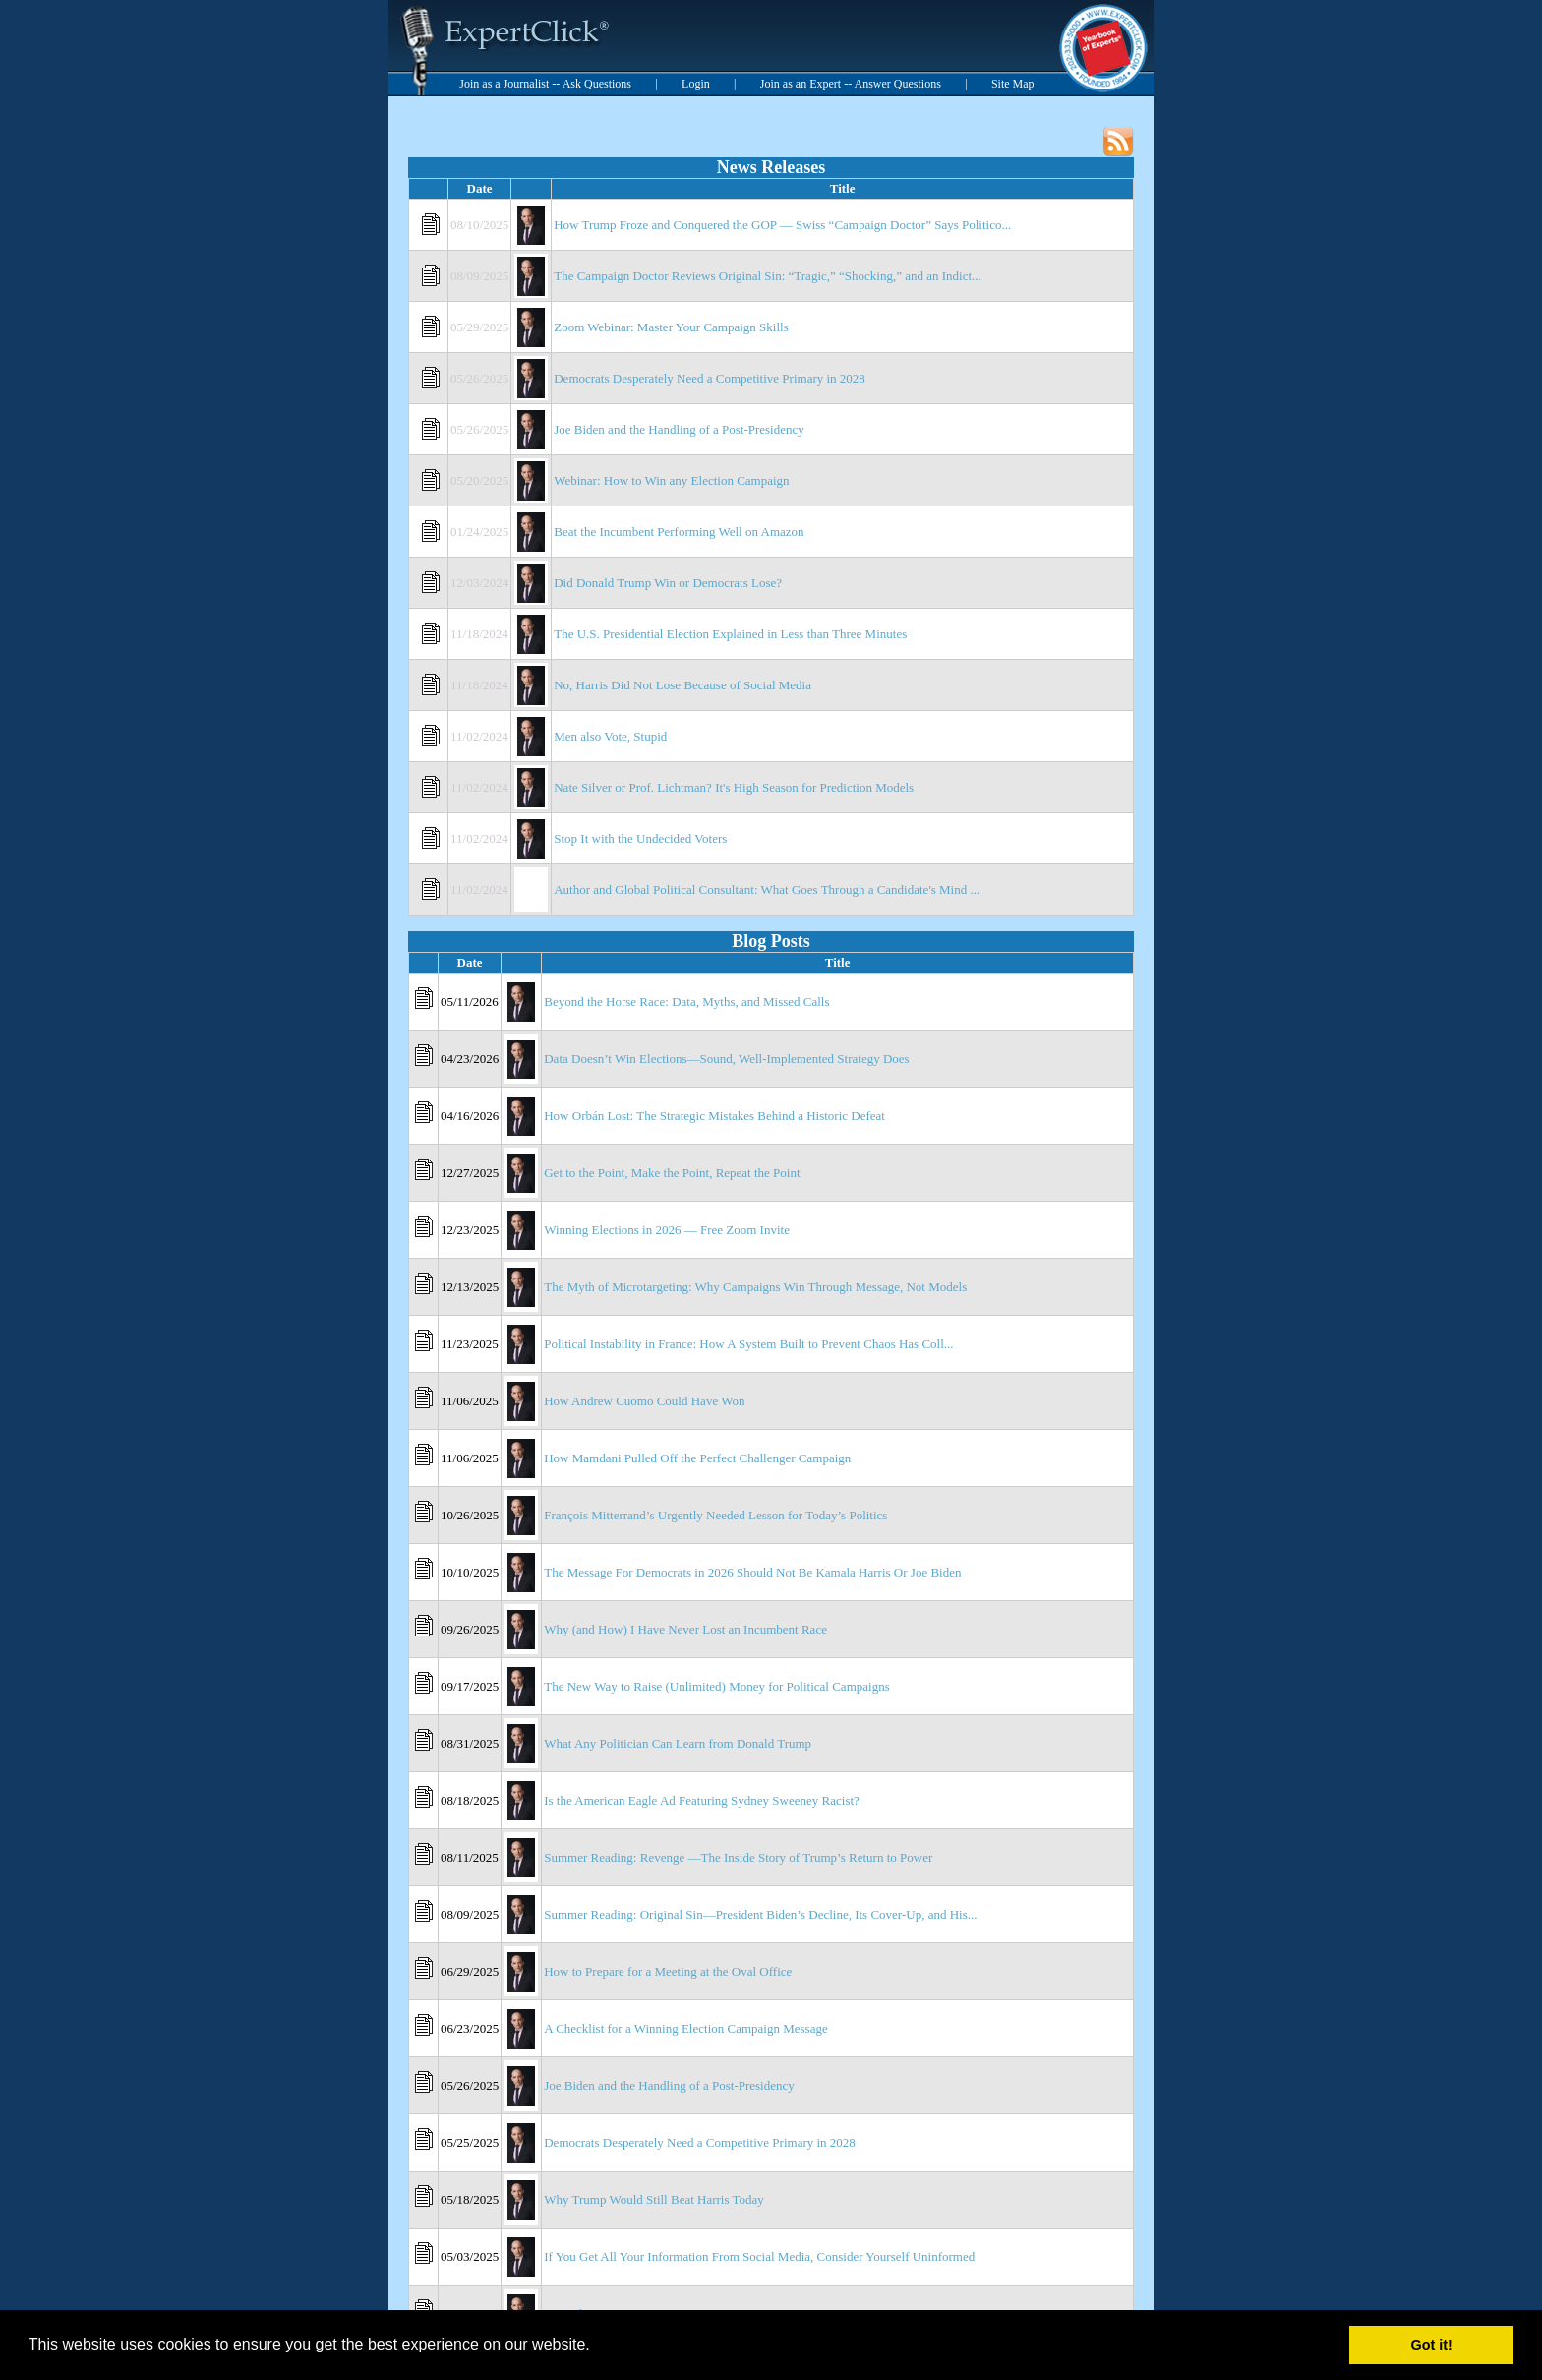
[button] (597, 2347)
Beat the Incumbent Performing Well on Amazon (678, 531)
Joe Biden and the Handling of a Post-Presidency (679, 429)
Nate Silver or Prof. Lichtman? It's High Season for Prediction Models (734, 787)
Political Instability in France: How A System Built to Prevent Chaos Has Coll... (748, 1344)
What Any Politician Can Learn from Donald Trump (677, 1743)
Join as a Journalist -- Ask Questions (545, 83)
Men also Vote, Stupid (610, 736)
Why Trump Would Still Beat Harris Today (654, 2199)
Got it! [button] (1432, 2344)
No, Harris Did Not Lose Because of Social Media (682, 685)
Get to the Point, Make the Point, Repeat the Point (672, 1172)
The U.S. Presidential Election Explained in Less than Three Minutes (730, 633)
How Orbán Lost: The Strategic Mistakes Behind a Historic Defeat (714, 1115)
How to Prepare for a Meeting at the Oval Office (668, 1971)
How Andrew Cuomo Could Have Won (644, 1401)
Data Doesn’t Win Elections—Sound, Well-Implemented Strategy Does (726, 1058)
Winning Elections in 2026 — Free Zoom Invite (667, 1229)
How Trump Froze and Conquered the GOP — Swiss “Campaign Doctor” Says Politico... (782, 224)
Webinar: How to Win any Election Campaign (671, 480)
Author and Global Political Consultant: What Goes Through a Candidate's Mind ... (766, 889)
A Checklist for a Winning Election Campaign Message (685, 2028)
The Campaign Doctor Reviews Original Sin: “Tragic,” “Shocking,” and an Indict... (767, 275)
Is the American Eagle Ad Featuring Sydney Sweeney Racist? (702, 1800)
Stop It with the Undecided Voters (640, 838)
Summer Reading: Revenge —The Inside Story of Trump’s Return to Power (738, 1857)
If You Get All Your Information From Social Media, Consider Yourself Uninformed (759, 2256)
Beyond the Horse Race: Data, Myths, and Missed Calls (686, 1001)
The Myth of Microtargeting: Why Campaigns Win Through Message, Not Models (755, 1286)
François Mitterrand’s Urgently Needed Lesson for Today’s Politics (715, 1515)
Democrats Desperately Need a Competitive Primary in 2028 (709, 378)
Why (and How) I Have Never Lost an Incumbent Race (685, 1629)
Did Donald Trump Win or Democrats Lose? (668, 582)
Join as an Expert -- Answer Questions (850, 83)
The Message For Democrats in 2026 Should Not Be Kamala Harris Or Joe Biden (752, 1572)
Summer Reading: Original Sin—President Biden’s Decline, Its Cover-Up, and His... (760, 1914)
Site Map (1013, 83)
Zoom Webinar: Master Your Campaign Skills (671, 327)
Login (696, 83)
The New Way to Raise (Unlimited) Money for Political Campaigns (716, 1686)
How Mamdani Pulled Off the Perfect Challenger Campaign (697, 1458)
